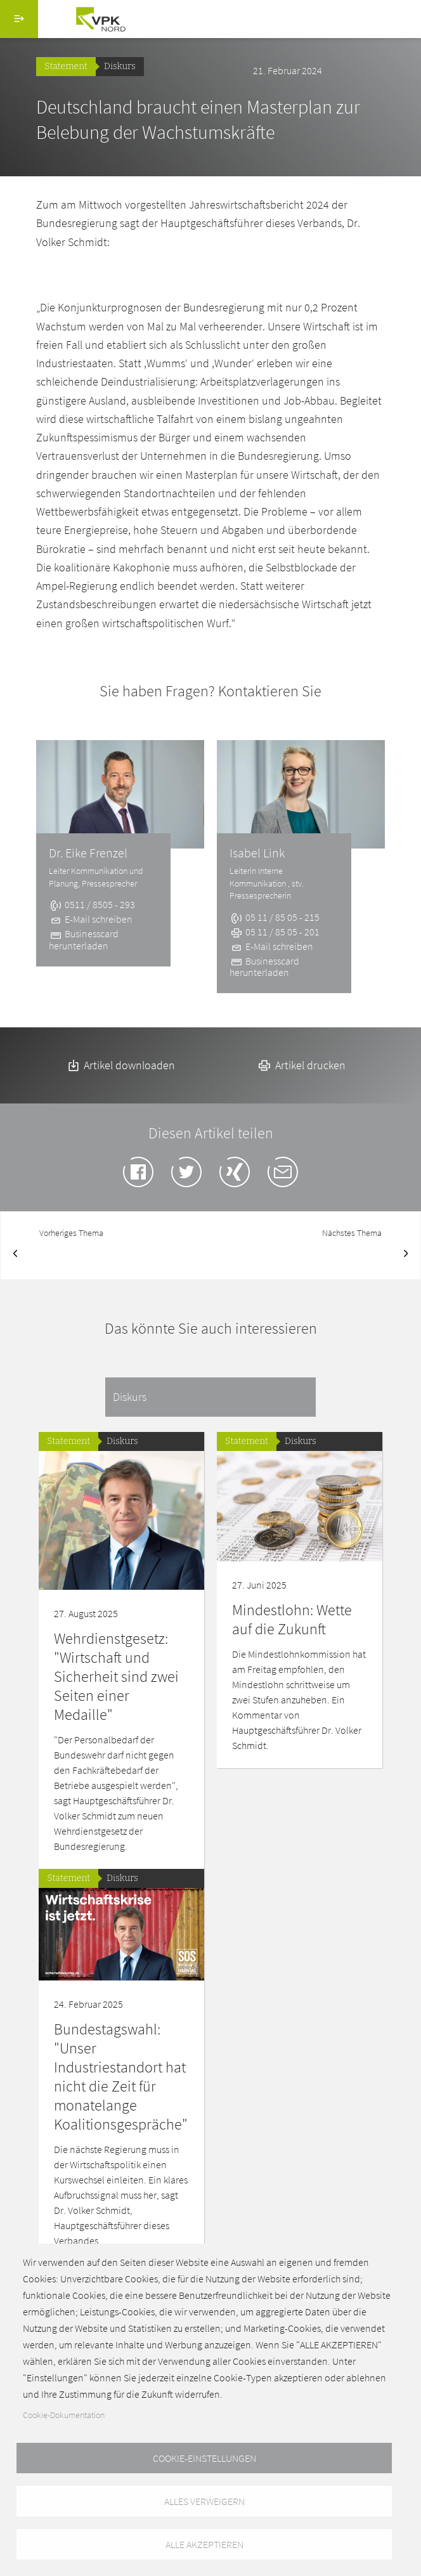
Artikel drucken (300, 1065)
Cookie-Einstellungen (204, 2458)
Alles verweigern (204, 2501)
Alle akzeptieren (204, 2544)
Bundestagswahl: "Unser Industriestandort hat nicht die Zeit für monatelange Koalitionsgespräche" (121, 2076)
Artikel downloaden (120, 1065)
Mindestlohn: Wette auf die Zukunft (292, 1619)
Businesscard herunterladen (84, 939)
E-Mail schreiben (91, 919)
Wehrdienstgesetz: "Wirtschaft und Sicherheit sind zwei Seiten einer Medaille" (116, 1676)
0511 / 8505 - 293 (92, 904)
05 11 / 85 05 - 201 (275, 931)
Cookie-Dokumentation (64, 2415)
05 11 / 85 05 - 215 (275, 917)
